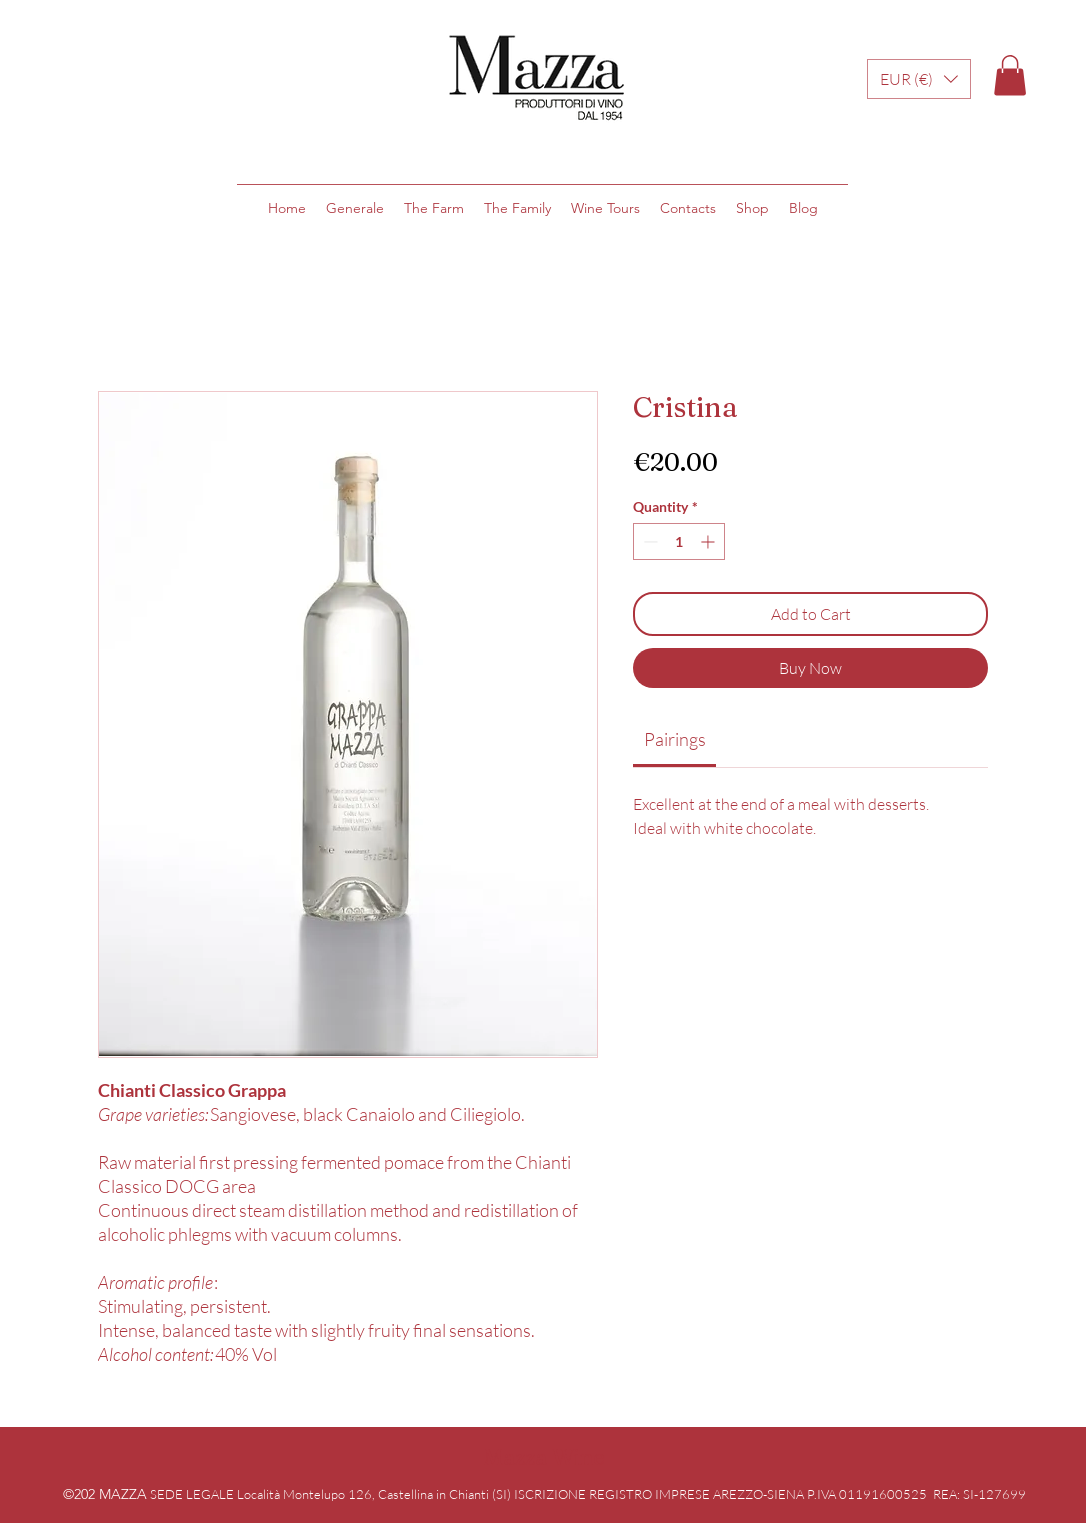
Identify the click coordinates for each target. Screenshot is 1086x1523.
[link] (675, 739)
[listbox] (919, 79)
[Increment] (709, 541)
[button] (919, 79)
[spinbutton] (679, 541)
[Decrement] (648, 541)
